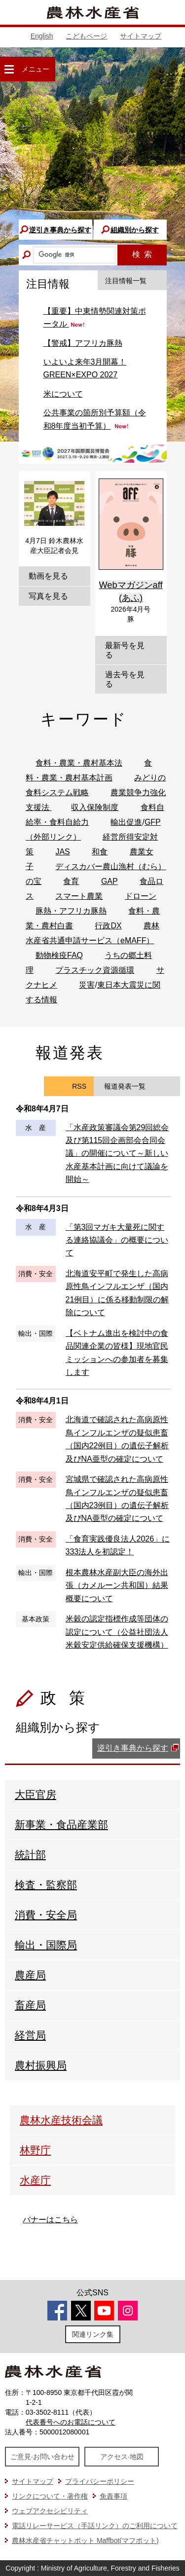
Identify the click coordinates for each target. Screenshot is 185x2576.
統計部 (30, 1854)
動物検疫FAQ (59, 955)
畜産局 (30, 2005)
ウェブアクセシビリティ (50, 2511)
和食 (100, 851)
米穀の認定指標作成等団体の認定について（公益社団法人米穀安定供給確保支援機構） (117, 1632)
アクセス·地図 (122, 2457)
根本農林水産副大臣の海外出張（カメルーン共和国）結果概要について (117, 1585)
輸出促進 (126, 822)
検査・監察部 (46, 1884)
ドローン (140, 896)
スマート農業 (79, 896)
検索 (142, 254)
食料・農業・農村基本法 (79, 763)
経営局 (30, 2035)
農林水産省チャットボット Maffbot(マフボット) (85, 2540)
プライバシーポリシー (99, 2481)
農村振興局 (41, 2065)
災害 (87, 985)
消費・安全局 (46, 1914)
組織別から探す (135, 230)
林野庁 (35, 2150)
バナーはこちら (50, 2219)
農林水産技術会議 (61, 2120)
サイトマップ (140, 36)
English (42, 36)
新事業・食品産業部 (61, 1824)
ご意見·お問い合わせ (42, 2457)
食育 (71, 881)
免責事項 (113, 2496)
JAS (62, 851)
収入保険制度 (94, 807)
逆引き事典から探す (60, 230)
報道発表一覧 (125, 1086)
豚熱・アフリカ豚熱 (71, 911)
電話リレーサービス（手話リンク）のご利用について (95, 2526)
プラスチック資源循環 (94, 970)
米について (63, 394)
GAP (109, 881)
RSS (79, 1086)
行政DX (108, 925)
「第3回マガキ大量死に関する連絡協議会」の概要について (117, 1240)
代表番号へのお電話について (70, 2422)
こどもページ (86, 36)
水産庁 (35, 2180)
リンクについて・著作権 (50, 2496)
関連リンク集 (92, 2334)
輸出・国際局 (46, 1944)
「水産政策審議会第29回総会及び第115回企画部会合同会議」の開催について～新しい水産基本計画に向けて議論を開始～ (117, 1153)
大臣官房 (35, 1794)
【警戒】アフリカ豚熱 (82, 343)
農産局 (30, 1975)
